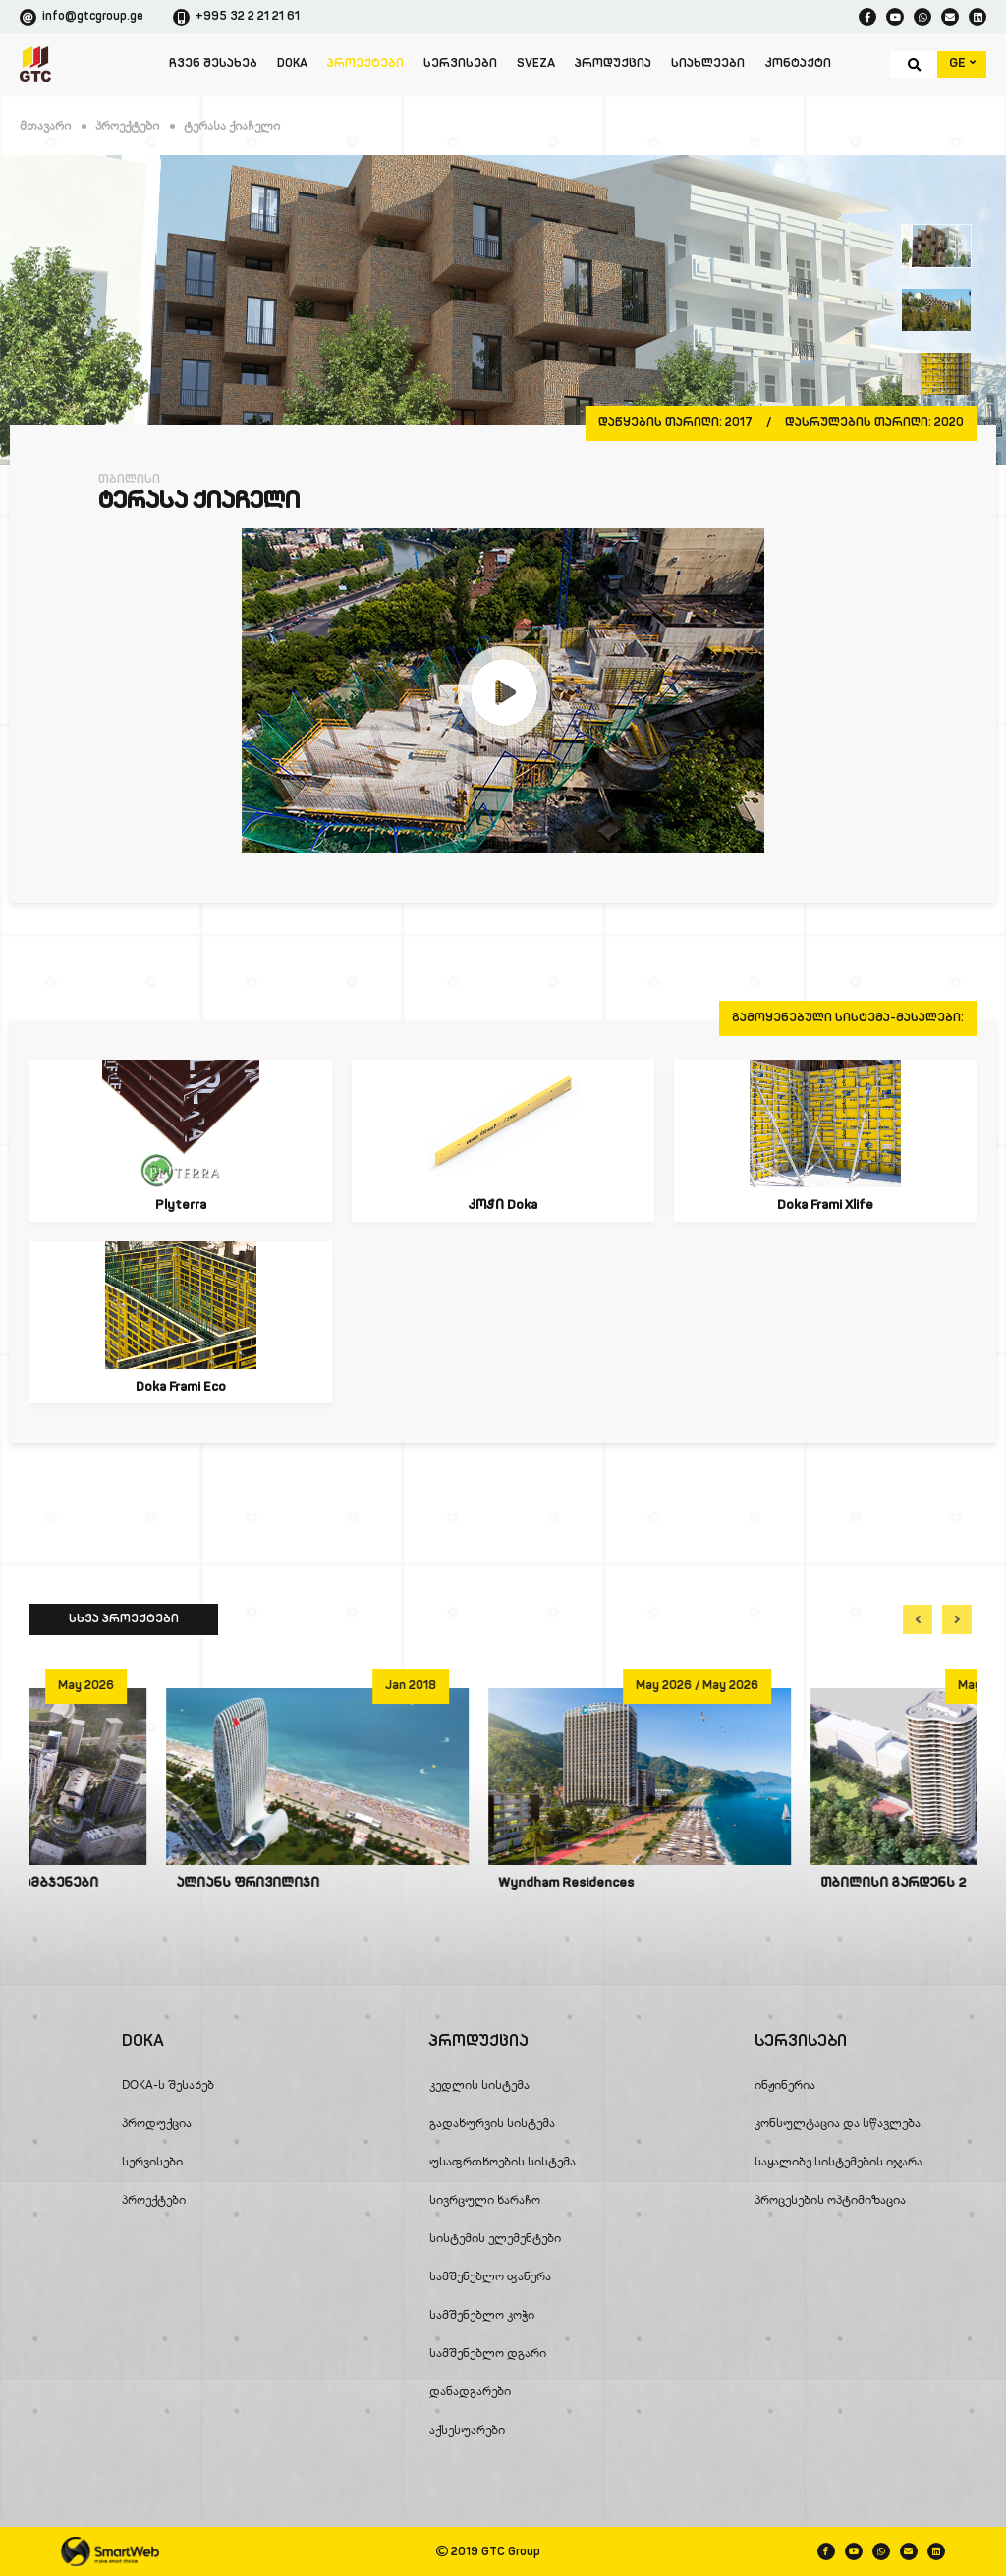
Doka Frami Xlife (825, 1205)
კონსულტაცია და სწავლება (837, 2122)
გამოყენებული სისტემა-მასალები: (848, 1018)
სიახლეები (708, 64)
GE (962, 63)
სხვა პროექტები (124, 1619)
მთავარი (45, 125)
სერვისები (460, 64)
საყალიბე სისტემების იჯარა (838, 2161)
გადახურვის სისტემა (492, 2122)
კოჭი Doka (503, 1205)
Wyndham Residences (751, 1883)
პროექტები (365, 64)
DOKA (292, 64)
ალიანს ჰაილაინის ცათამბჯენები (161, 1883)
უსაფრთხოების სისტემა (502, 2161)
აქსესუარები (467, 2429)
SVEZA (536, 64)
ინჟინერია (784, 2084)
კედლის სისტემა (479, 2084)
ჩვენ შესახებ (213, 64)
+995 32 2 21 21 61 (236, 17)
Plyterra (180, 1205)
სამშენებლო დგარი (487, 2352)
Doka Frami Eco (181, 1387)
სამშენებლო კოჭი (481, 2314)
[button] (917, 1619)
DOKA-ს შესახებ (168, 2084)
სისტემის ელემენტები (495, 2237)
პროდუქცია (613, 64)
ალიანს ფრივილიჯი (433, 1883)
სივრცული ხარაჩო (484, 2199)
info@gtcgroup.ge (81, 17)
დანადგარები (470, 2391)
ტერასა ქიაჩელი (232, 125)
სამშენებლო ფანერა (490, 2276)
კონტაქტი (797, 64)
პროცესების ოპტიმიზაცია (830, 2199)
